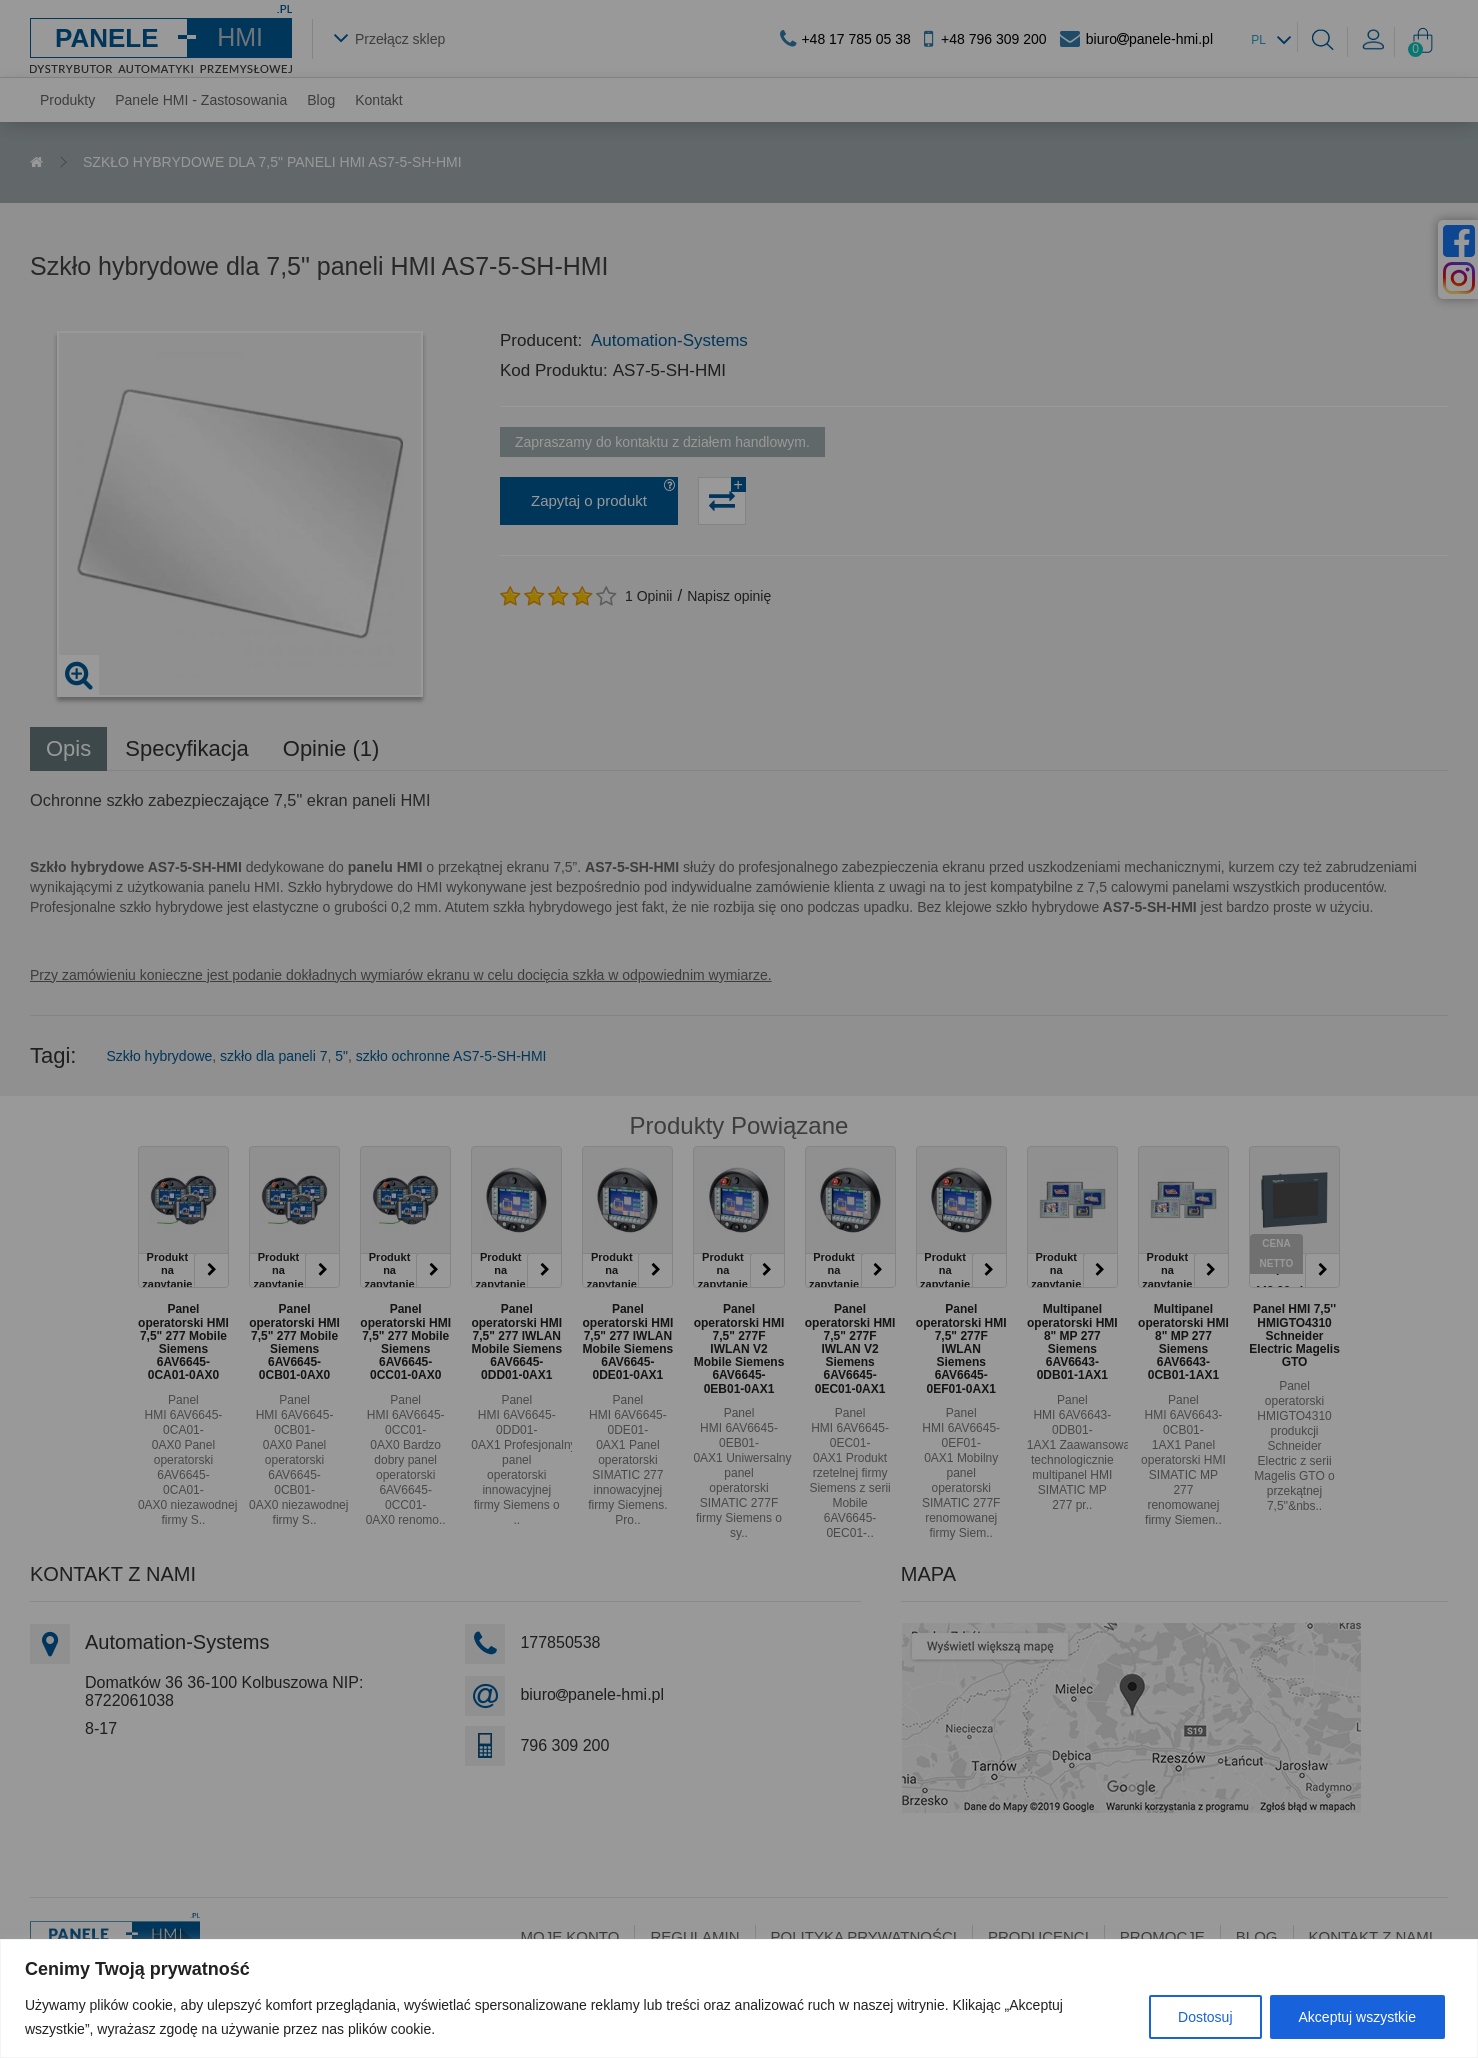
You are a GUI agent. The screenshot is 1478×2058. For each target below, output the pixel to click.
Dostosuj (1205, 2017)
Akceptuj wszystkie (1357, 2017)
